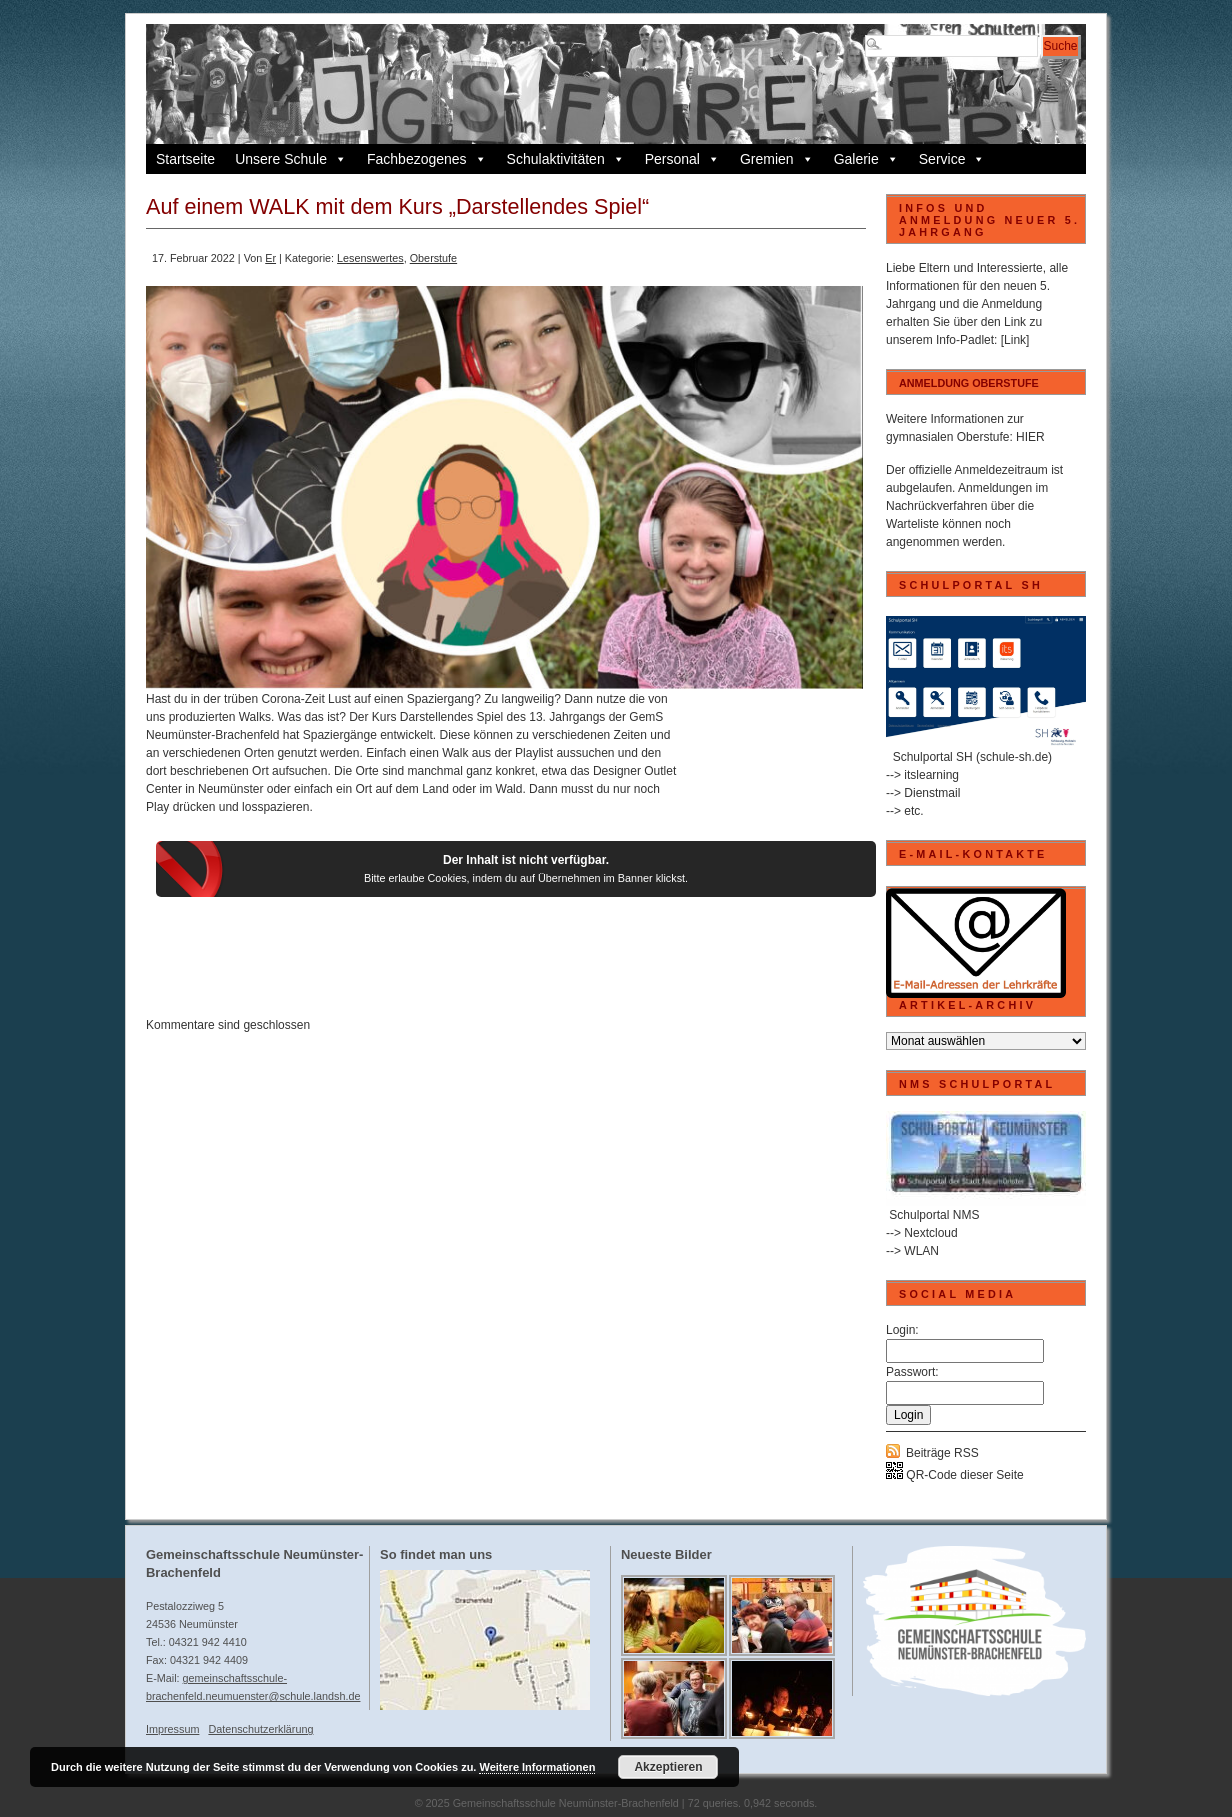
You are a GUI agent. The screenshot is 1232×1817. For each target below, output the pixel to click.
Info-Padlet (965, 340)
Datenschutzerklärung (260, 1729)
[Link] (1015, 340)
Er (270, 258)
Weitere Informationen (537, 1767)
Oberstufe (433, 258)
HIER (1030, 437)
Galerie (866, 159)
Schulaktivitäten (566, 159)
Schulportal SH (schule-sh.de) (972, 757)
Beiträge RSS (942, 1453)
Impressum (172, 1729)
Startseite (185, 159)
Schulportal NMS (934, 1215)
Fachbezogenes (427, 159)
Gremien (777, 159)
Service (952, 159)
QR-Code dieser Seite (955, 1475)
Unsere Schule (291, 159)
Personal (682, 159)
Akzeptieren (668, 1767)
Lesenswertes (370, 258)
